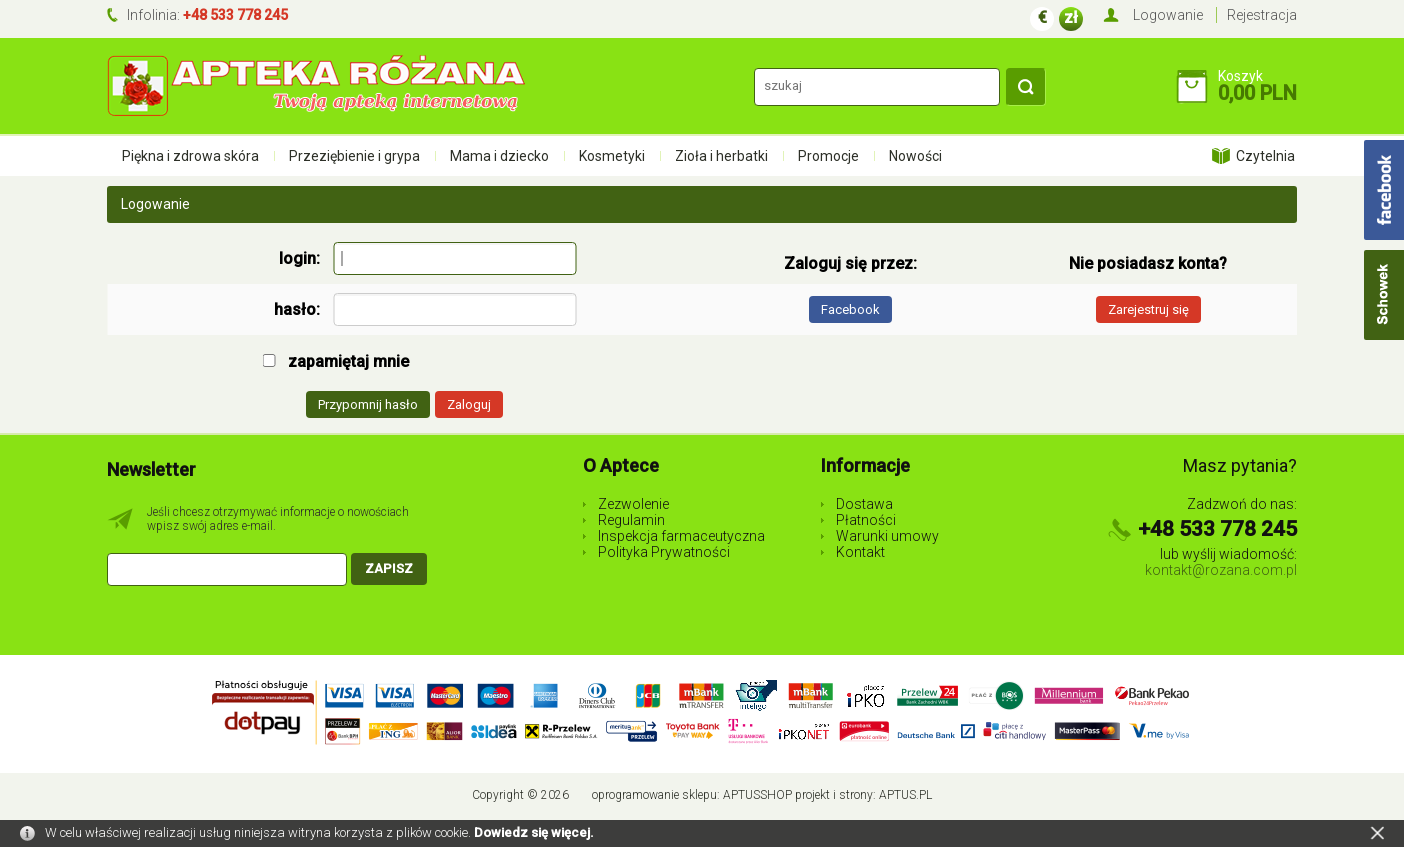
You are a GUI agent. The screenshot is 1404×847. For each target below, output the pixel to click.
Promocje (828, 156)
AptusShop (757, 795)
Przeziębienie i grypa (354, 156)
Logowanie (1168, 15)
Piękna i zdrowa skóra (190, 156)
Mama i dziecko (499, 156)
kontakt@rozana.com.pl (1221, 570)
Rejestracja (1262, 15)
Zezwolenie (633, 504)
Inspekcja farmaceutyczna (681, 536)
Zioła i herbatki (721, 156)
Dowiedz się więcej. (534, 832)
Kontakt (860, 552)
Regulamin (631, 520)
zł (1071, 17)
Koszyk (1240, 76)
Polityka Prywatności (664, 552)
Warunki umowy (887, 536)
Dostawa (864, 504)
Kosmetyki (612, 156)
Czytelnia (1265, 156)
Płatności (866, 520)
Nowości (915, 156)
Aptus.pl (905, 795)
